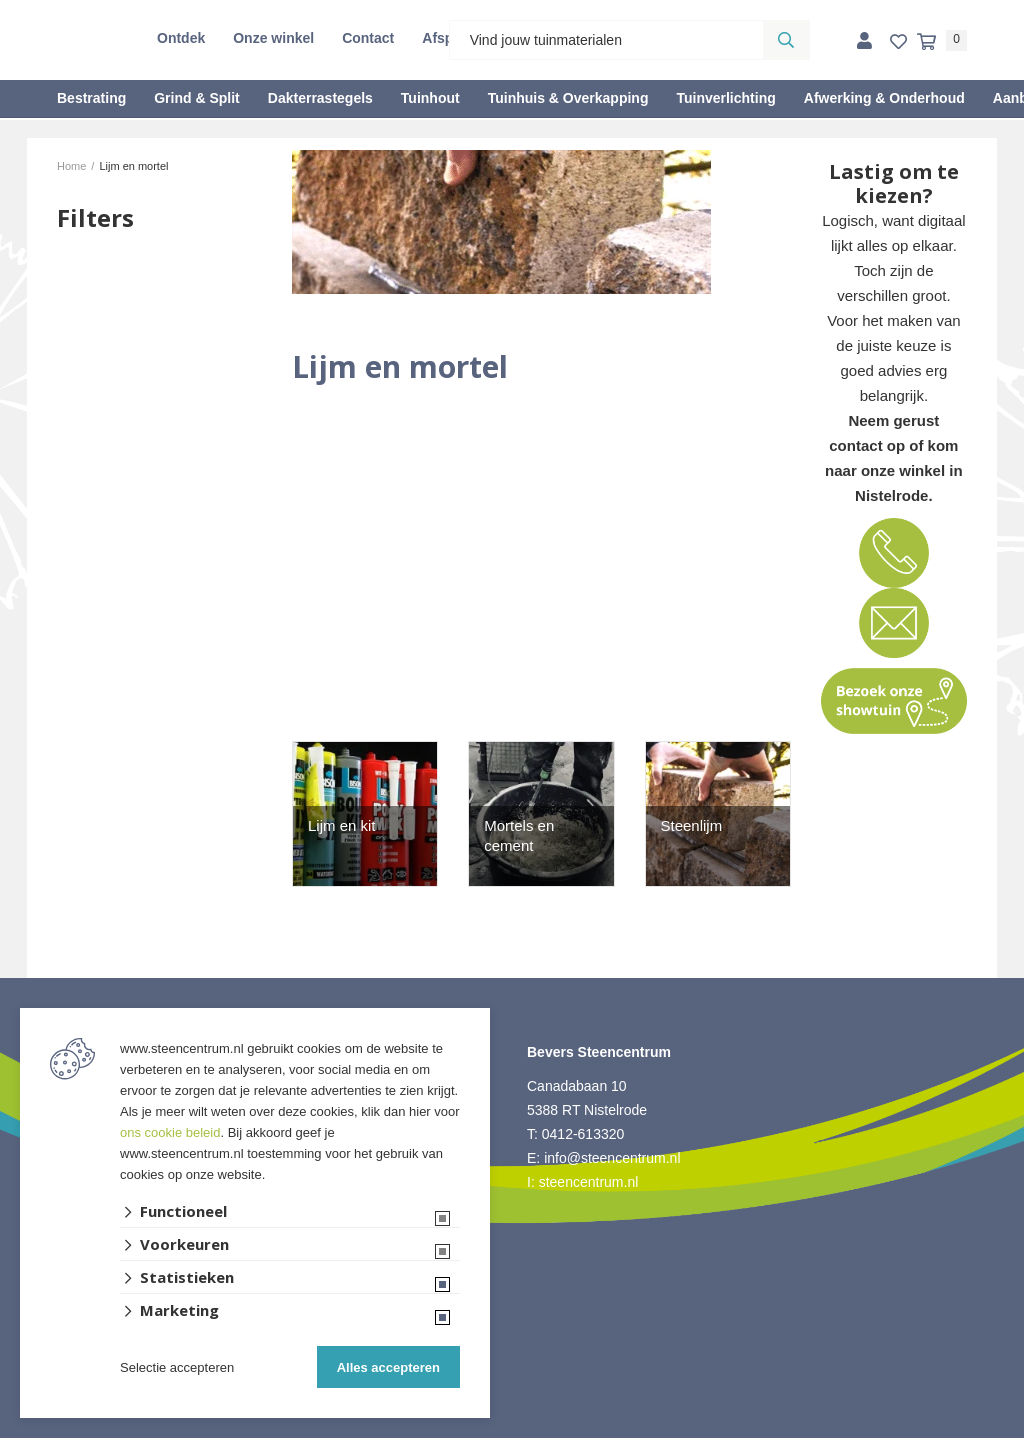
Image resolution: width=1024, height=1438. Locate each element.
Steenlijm (692, 825)
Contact (368, 38)
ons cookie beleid (170, 1132)
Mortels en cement (519, 835)
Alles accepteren (388, 1367)
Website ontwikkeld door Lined (512, 1429)
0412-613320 (583, 1134)
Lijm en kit (342, 825)
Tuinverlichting (725, 98)
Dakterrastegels (320, 98)
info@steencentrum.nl (612, 1158)
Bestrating (91, 98)
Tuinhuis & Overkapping (568, 98)
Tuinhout (430, 98)
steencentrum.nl (589, 1182)
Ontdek (181, 38)
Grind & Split (197, 98)
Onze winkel (273, 38)
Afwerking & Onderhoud (884, 98)
